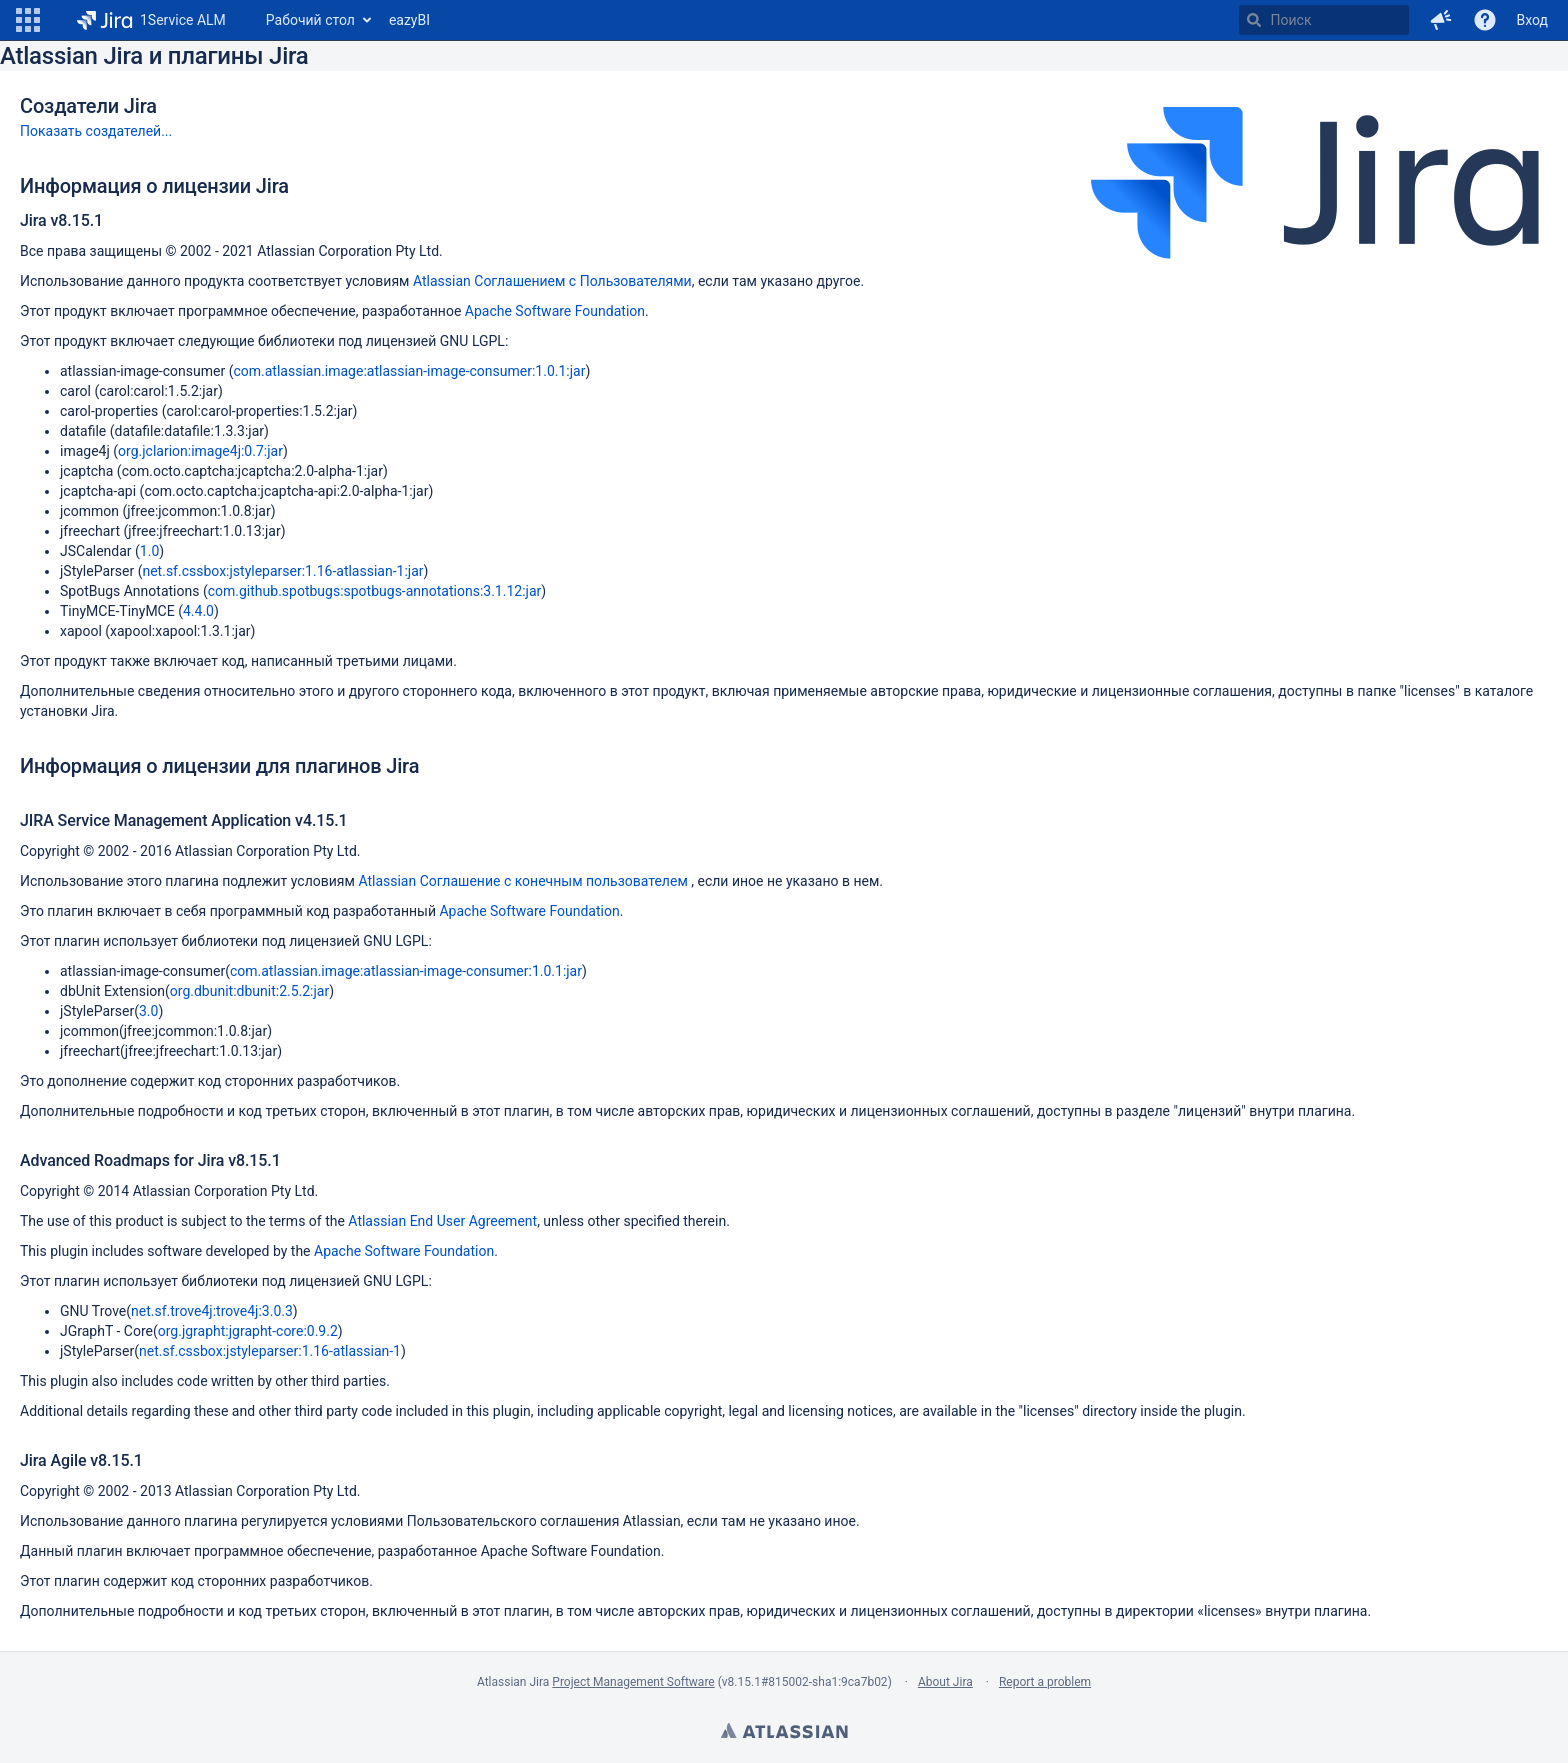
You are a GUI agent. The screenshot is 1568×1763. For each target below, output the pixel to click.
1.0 (149, 551)
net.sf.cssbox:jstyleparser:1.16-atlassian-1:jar (282, 571)
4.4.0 (198, 611)
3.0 (148, 1011)
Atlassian (784, 1733)
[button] (28, 20)
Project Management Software (633, 1682)
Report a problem (1045, 1682)
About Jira (945, 1682)
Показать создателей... (96, 131)
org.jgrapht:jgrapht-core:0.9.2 (248, 1331)
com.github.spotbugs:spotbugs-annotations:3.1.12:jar (375, 591)
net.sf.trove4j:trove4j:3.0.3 (212, 1311)
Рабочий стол (310, 20)
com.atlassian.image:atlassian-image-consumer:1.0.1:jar (409, 371)
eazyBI (409, 20)
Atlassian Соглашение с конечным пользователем (524, 881)
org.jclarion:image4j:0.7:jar (200, 451)
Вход (1532, 20)
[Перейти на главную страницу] (151, 20)
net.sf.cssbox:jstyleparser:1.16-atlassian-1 (270, 1351)
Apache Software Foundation (555, 311)
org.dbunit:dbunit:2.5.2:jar (249, 991)
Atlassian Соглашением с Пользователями (552, 281)
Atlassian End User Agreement (442, 1221)
